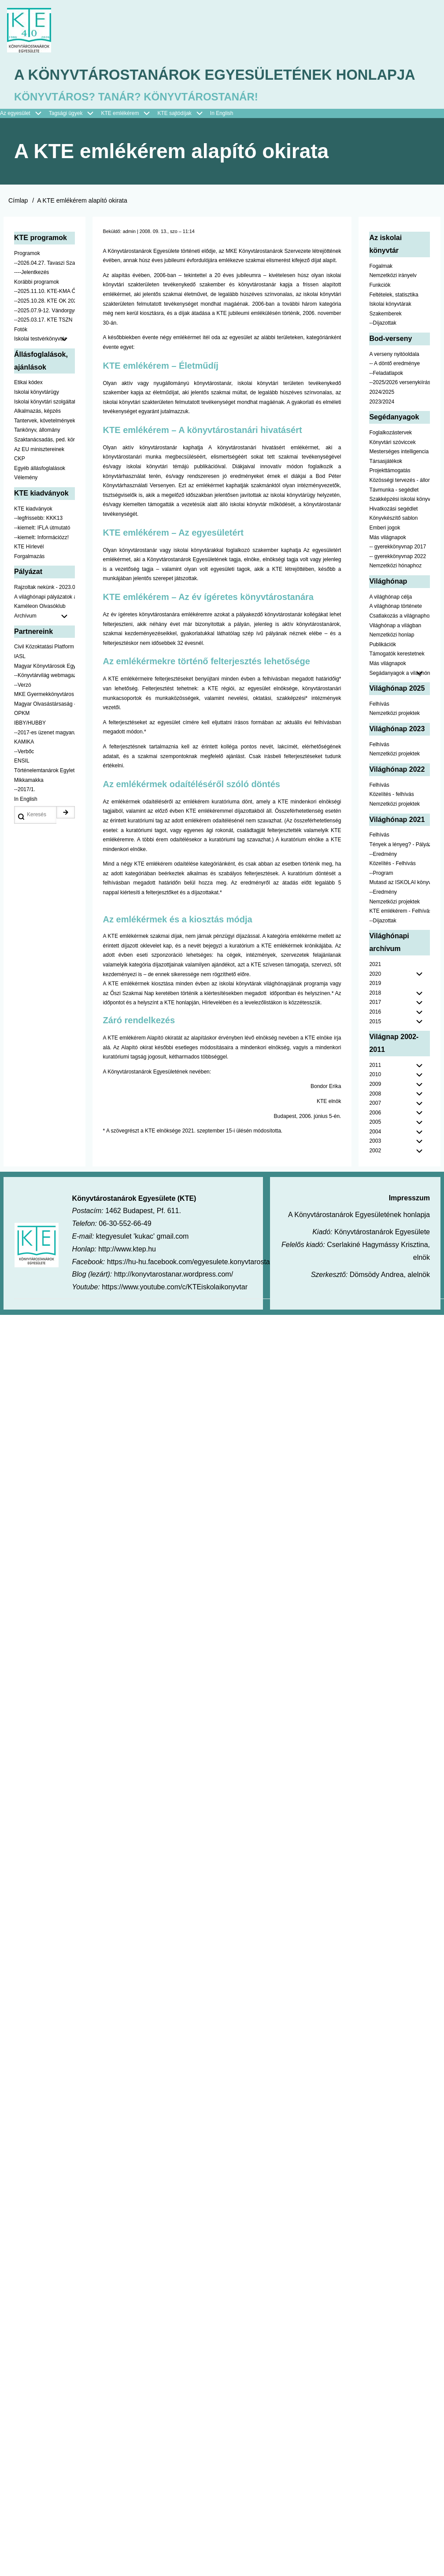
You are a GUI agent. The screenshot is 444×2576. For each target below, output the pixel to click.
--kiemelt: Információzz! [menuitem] (41, 564)
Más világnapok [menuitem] (387, 564)
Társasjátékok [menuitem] (385, 488)
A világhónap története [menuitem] (395, 633)
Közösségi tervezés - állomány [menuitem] (399, 507)
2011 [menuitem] (375, 1092)
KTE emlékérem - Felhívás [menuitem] (399, 938)
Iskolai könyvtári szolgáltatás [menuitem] (44, 429)
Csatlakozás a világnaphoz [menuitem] (399, 643)
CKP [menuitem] (19, 485)
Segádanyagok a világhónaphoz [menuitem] (399, 700)
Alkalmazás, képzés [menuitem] (37, 438)
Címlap (18, 227)
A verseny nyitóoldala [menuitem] (394, 381)
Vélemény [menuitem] (25, 504)
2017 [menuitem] (375, 1029)
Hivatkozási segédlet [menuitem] (393, 536)
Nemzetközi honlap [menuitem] (391, 662)
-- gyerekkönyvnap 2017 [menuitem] (397, 573)
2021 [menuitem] (375, 991)
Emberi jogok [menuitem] (384, 554)
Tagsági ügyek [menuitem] (75, 140)
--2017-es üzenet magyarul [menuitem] (44, 759)
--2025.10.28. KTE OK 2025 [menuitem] (44, 328)
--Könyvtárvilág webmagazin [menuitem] (44, 702)
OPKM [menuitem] (22, 740)
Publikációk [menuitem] (382, 671)
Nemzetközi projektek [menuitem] (394, 740)
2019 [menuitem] (375, 1010)
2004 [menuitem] (375, 1158)
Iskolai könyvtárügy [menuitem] (36, 419)
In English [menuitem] (221, 140)
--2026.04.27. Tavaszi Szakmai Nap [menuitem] (44, 290)
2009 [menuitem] (375, 1111)
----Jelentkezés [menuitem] (31, 299)
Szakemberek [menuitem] (385, 340)
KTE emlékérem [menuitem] (129, 140)
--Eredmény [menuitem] (383, 881)
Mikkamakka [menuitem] (29, 807)
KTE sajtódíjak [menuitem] (174, 140)
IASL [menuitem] (20, 683)
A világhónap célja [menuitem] (390, 624)
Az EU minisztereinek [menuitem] (39, 476)
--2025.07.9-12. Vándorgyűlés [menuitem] (44, 337)
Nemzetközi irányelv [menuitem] (392, 302)
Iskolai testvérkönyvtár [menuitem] (44, 366)
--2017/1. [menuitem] (24, 816)
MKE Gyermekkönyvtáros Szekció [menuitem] (44, 721)
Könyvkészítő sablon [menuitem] (393, 545)
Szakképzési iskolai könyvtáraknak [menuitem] (399, 526)
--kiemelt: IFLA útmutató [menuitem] (42, 554)
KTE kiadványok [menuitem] (33, 536)
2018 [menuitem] (375, 1020)
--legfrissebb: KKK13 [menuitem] (38, 545)
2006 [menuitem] (375, 1139)
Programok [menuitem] (27, 280)
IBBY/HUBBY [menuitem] (30, 750)
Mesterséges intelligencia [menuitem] (399, 478)
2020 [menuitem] (375, 1001)
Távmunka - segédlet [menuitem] (393, 517)
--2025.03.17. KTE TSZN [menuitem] (43, 347)
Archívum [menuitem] (44, 643)
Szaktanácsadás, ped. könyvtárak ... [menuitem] (44, 466)
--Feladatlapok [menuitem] (386, 400)
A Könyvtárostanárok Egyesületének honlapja (189, 89)
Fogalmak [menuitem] (380, 293)
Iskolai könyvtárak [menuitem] (390, 331)
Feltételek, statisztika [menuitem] (393, 321)
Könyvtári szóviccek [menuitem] (392, 469)
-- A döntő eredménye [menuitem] (394, 390)
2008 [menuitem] (375, 1121)
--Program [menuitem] (381, 900)
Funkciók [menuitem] (379, 312)
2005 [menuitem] (375, 1149)
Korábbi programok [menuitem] (36, 309)
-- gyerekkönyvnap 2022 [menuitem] (397, 583)
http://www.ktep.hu (127, 1276)
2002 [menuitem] (375, 1177)
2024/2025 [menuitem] (381, 419)
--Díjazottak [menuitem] (382, 350)
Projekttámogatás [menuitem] (389, 497)
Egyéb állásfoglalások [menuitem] (39, 495)
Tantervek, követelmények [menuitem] (44, 447)
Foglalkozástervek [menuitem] (390, 459)
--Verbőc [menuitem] (24, 778)
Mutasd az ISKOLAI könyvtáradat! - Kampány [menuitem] (399, 909)
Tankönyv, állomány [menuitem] (37, 457)
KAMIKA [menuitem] (24, 769)
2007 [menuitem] (375, 1130)
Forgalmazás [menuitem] (29, 583)
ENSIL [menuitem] (22, 788)
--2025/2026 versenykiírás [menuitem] (399, 410)
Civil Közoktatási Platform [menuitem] (44, 673)
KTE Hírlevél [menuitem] (29, 573)
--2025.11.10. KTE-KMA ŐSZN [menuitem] (44, 318)
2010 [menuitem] (375, 1101)
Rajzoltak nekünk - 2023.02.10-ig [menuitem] (44, 614)
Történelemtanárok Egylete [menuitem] (44, 797)
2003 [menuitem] (375, 1168)
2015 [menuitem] (375, 1048)
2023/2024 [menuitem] (381, 429)
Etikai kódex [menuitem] (28, 410)
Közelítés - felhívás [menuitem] (391, 821)
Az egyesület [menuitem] (24, 140)
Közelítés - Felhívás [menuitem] (392, 890)
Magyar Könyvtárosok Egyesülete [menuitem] (44, 693)
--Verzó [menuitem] (22, 712)
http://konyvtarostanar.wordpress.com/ (173, 1301)
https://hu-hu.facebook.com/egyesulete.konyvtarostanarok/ (198, 1288)
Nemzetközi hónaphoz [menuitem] (395, 592)
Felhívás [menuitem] (379, 731)
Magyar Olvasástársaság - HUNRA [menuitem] (44, 731)
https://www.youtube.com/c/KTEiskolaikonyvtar (175, 1314)
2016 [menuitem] (375, 1039)
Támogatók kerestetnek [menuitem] (396, 680)
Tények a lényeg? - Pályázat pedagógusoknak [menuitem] (399, 871)
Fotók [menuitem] (20, 356)
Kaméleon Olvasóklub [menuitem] (40, 633)
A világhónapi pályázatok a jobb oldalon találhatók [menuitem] (44, 624)
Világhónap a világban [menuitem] (395, 652)
